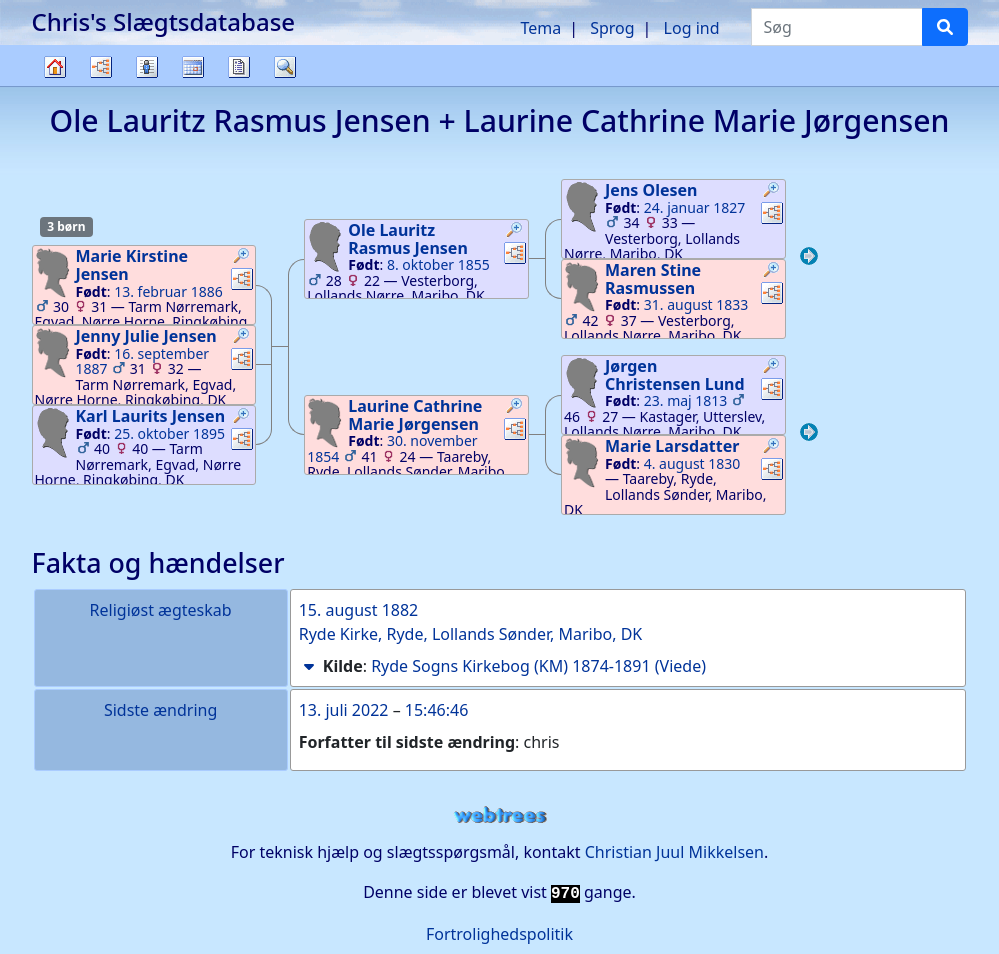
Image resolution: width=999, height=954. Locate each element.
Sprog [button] (612, 28)
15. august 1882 (359, 610)
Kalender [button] (193, 67)
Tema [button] (540, 28)
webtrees (500, 815)
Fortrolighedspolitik (499, 934)
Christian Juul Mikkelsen (674, 852)
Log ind (692, 28)
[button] (242, 258)
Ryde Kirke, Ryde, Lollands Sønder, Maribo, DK (471, 634)
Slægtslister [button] (147, 67)
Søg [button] (285, 67)
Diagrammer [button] (101, 67)
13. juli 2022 (344, 710)
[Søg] (945, 27)
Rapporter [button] (239, 67)
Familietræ (55, 85)
